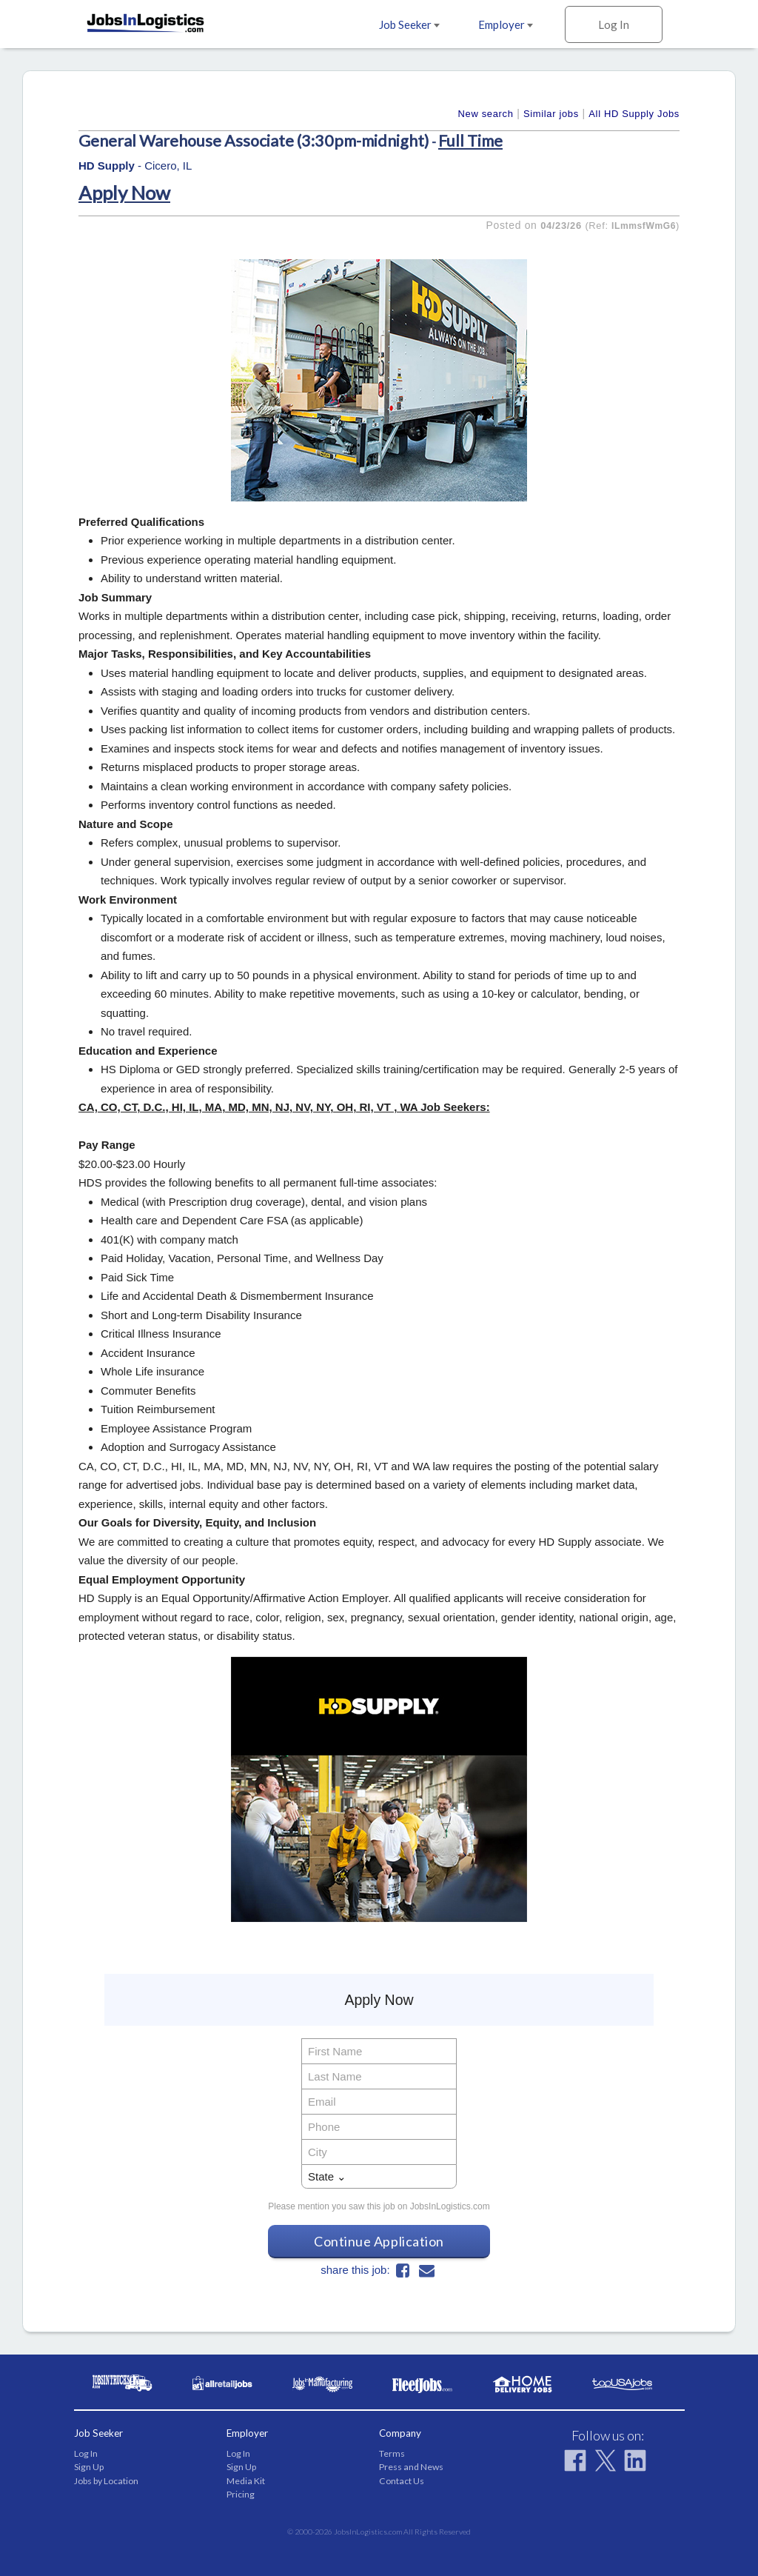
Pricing (241, 2494)
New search (486, 113)
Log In (613, 24)
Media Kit (246, 2480)
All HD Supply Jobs (634, 113)
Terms (392, 2453)
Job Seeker (409, 24)
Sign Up (89, 2466)
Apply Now (124, 192)
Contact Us (401, 2480)
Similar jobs (551, 113)
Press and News (411, 2466)
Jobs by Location (106, 2480)
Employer (505, 24)
